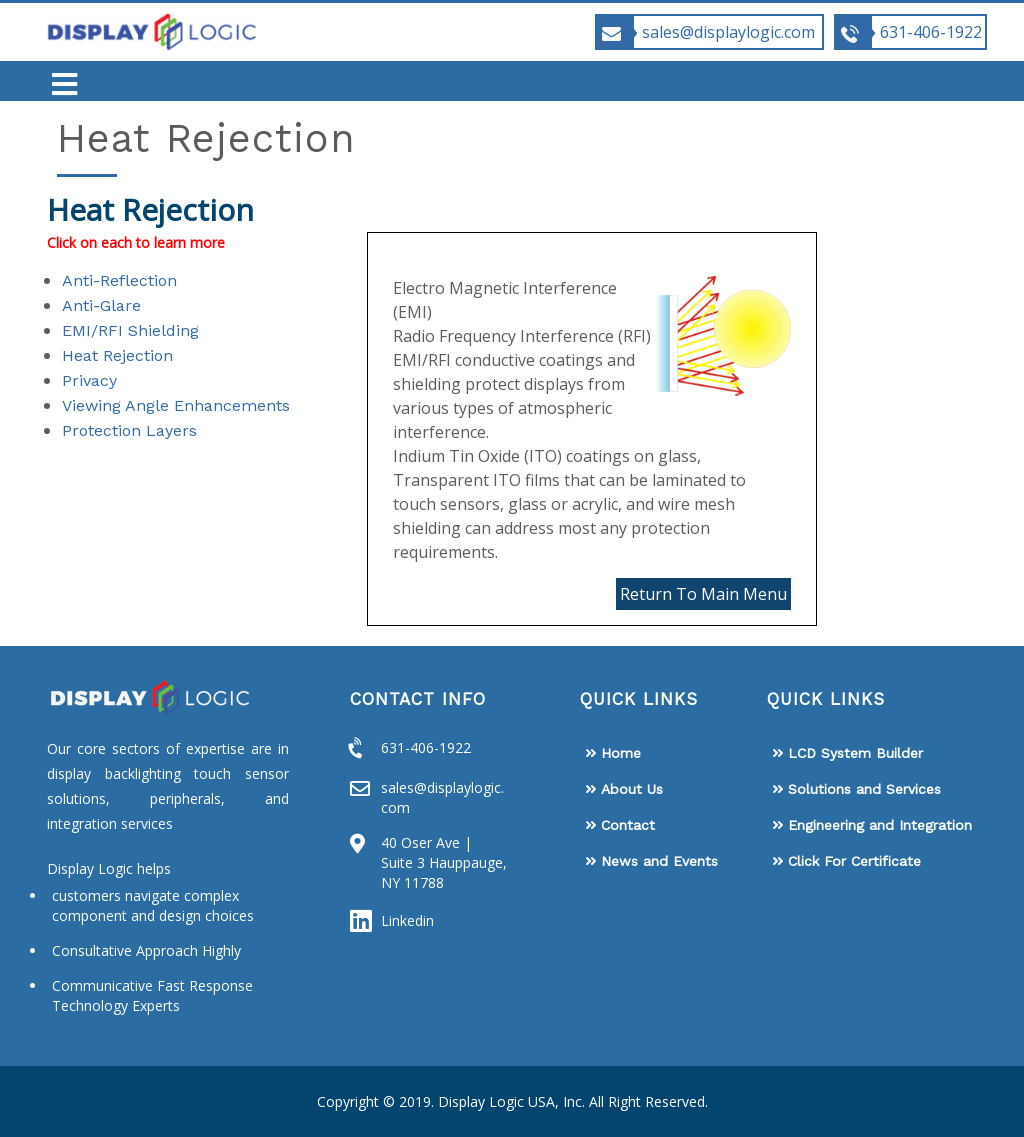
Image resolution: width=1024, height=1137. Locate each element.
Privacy (89, 380)
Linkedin (407, 920)
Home (621, 753)
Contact (628, 825)
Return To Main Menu (703, 594)
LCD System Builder (855, 753)
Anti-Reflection (119, 280)
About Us (632, 789)
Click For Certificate (854, 861)
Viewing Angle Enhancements (176, 405)
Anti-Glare (101, 305)
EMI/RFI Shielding (130, 330)
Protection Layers (129, 430)
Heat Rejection (117, 355)
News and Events (659, 861)
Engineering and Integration (880, 825)
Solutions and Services (864, 789)
